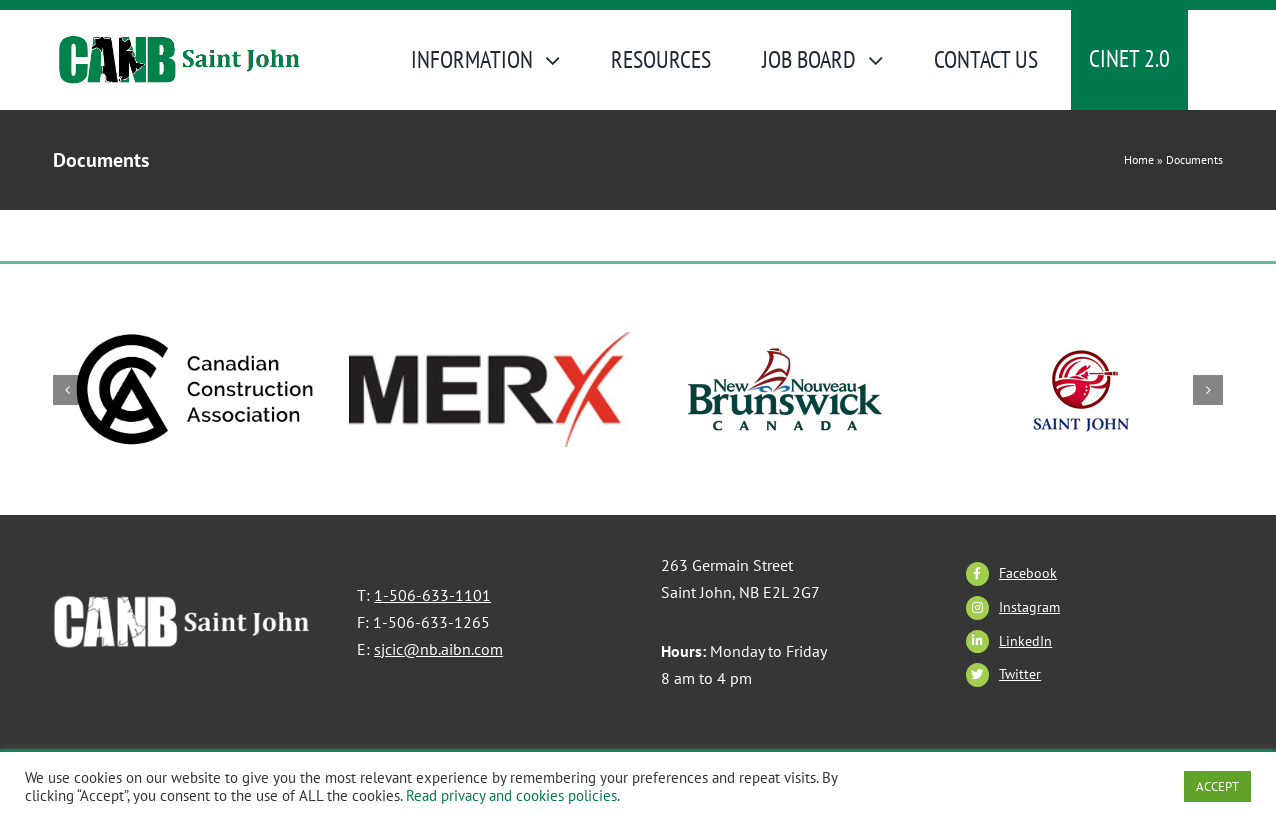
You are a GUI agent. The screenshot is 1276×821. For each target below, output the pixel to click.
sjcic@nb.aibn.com (438, 649)
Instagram (1029, 607)
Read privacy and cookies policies (511, 795)
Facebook (1028, 573)
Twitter (1020, 674)
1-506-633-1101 (432, 595)
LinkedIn (1025, 641)
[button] (68, 390)
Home (1139, 159)
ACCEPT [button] (1217, 786)
